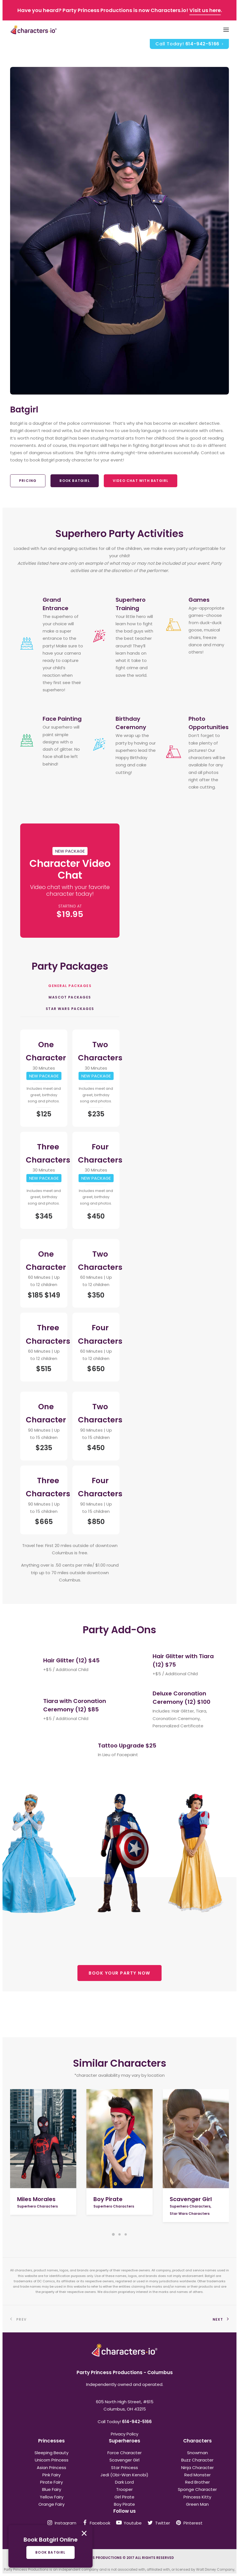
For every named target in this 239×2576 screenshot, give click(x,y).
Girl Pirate (124, 2497)
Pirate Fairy (51, 2482)
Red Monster (197, 2475)
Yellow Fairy (51, 2497)
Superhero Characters (37, 2206)
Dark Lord (124, 2482)
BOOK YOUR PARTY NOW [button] (119, 1973)
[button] (43, 2138)
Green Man (197, 2504)
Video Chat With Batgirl (141, 480)
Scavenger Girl (191, 2199)
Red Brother (197, 2482)
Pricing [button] (27, 480)
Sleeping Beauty (51, 2453)
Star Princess (124, 2467)
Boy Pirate (108, 2199)
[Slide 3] (126, 2234)
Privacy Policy (124, 2434)
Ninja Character (197, 2467)
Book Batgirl (74, 480)
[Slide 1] (113, 2234)
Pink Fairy (51, 2475)
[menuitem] (189, 44)
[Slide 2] (119, 2234)
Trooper (124, 2489)
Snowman (197, 2453)
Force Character (124, 2453)
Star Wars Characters (190, 2213)
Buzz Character (197, 2460)
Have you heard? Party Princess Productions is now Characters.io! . (119, 10)
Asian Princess (51, 2467)
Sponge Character (197, 2489)
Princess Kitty (197, 2497)
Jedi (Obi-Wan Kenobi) (124, 2475)
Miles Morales (36, 2199)
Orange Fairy (51, 2504)
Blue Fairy (51, 2489)
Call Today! (189, 44)
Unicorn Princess (51, 2460)
